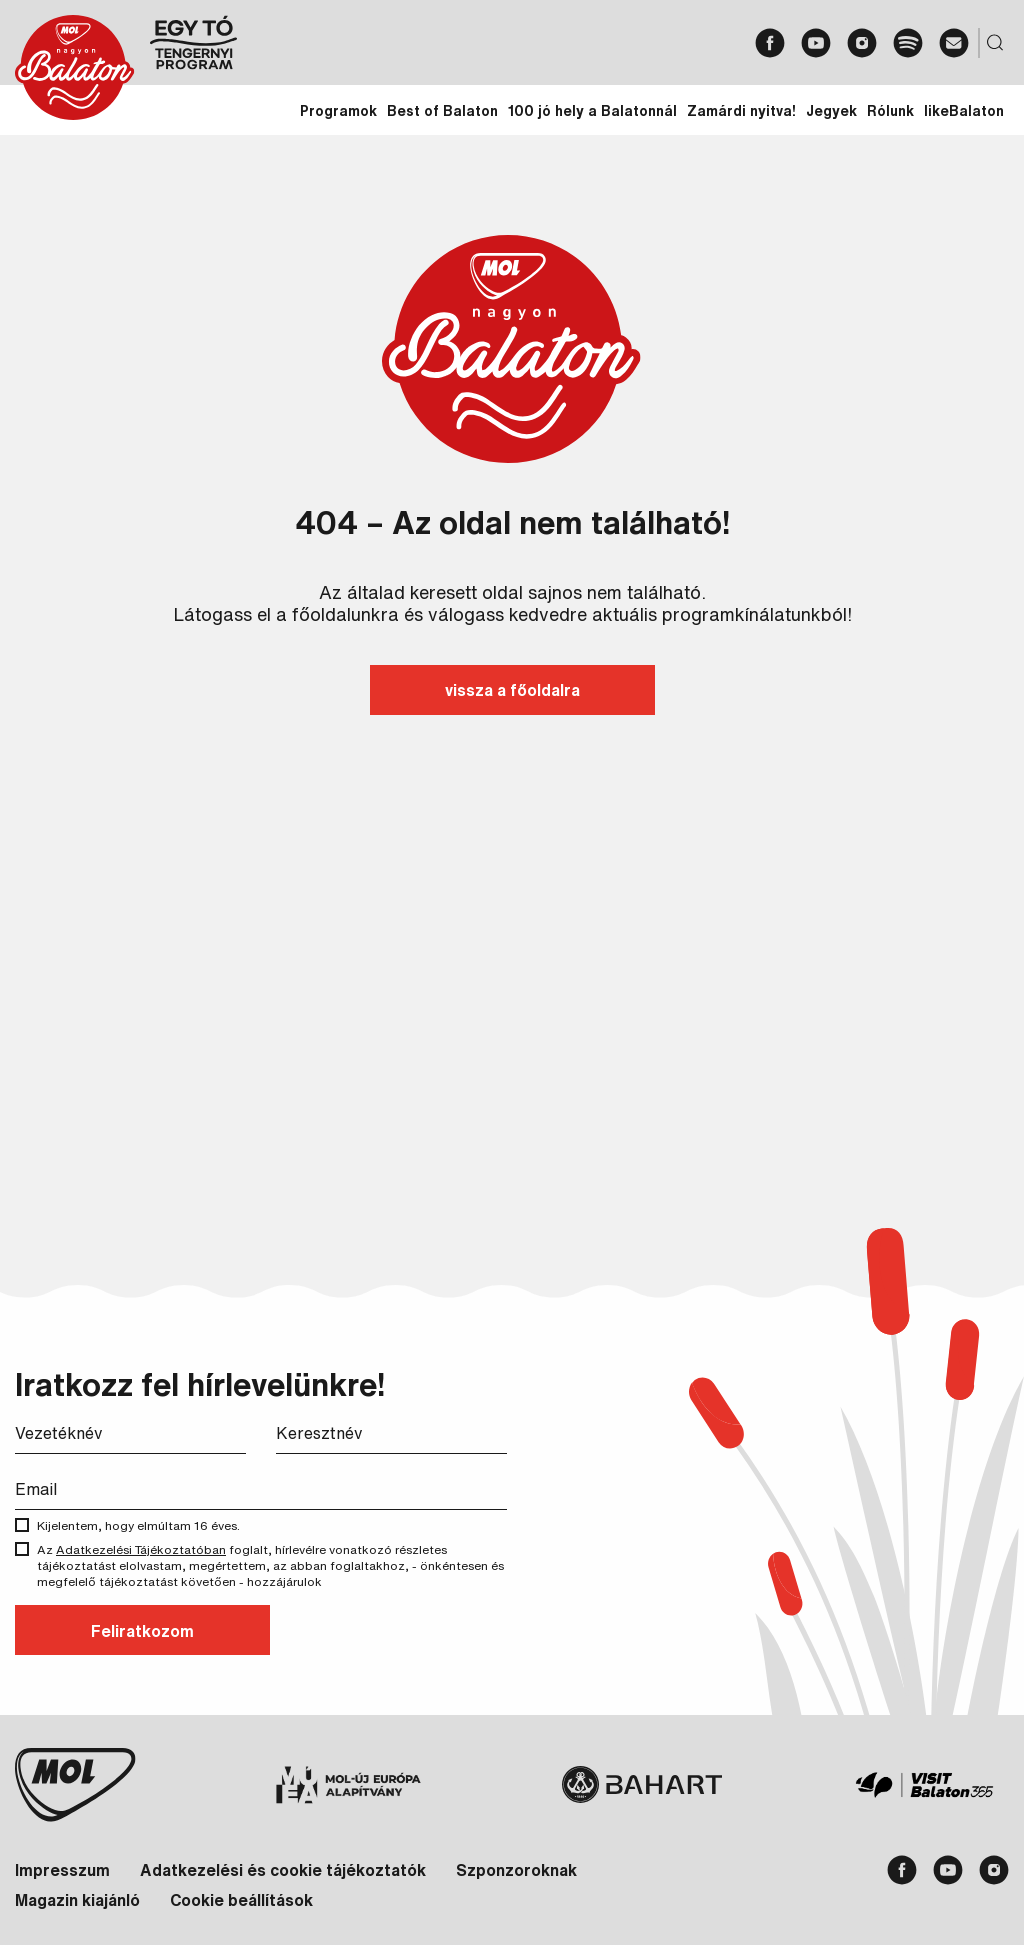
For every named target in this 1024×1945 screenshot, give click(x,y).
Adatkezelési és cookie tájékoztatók (283, 1870)
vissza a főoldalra (512, 690)
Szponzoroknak (516, 1870)
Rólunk (890, 111)
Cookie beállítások (241, 1900)
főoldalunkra (345, 614)
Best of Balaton (442, 111)
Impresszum (62, 1870)
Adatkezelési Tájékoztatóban (141, 1549)
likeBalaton (964, 111)
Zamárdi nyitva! (741, 111)
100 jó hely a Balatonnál (592, 111)
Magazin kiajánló (77, 1900)
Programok (338, 111)
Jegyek (831, 111)
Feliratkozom (142, 1631)
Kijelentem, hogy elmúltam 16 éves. (143, 1526)
